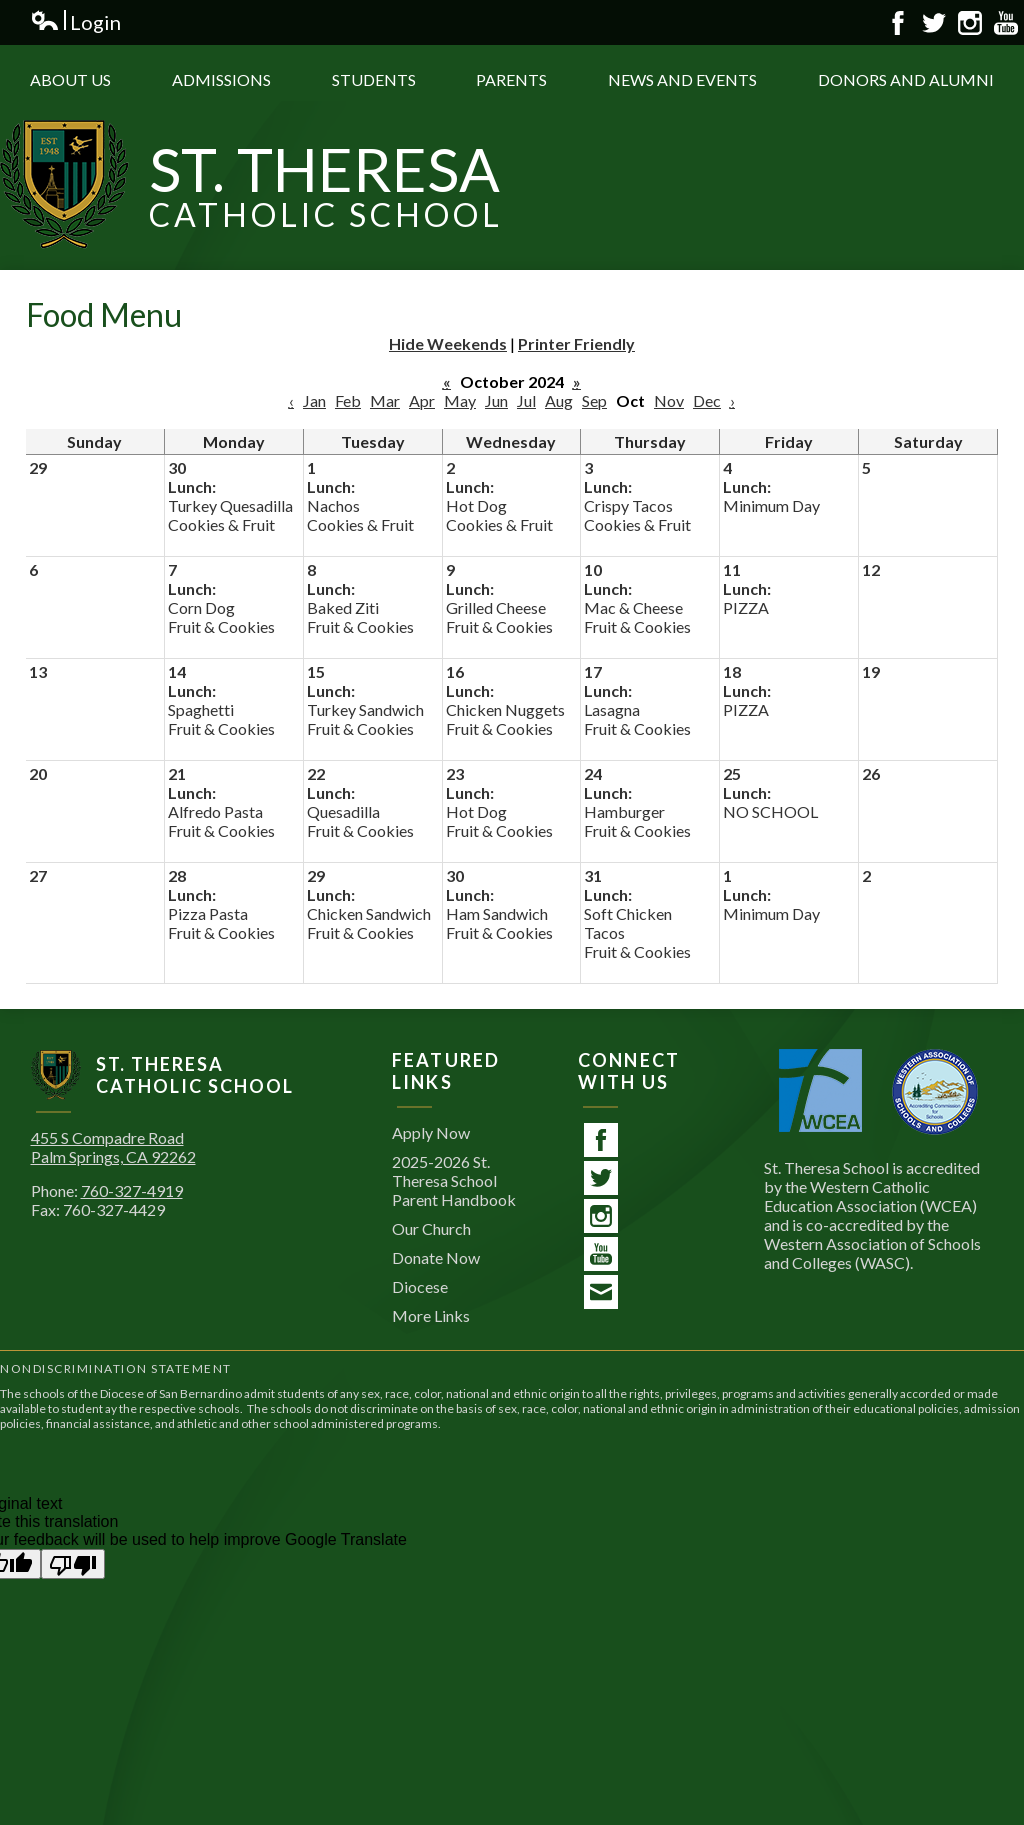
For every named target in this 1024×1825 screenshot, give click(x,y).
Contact (601, 1295)
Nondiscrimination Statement (116, 1368)
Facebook (898, 23)
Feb (348, 400)
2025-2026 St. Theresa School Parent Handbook (454, 1180)
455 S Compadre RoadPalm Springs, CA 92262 (113, 1147)
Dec (707, 400)
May (460, 400)
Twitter (934, 23)
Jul (526, 400)
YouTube (1006, 23)
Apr (422, 400)
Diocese (420, 1286)
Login (75, 22)
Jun (496, 400)
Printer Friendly (576, 343)
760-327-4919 (132, 1190)
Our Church (431, 1228)
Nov (669, 400)
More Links (431, 1315)
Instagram (970, 23)
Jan (314, 400)
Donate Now (436, 1257)
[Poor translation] (73, 1564)
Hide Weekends (448, 343)
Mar (385, 400)
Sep (594, 400)
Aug (559, 400)
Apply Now (431, 1132)
